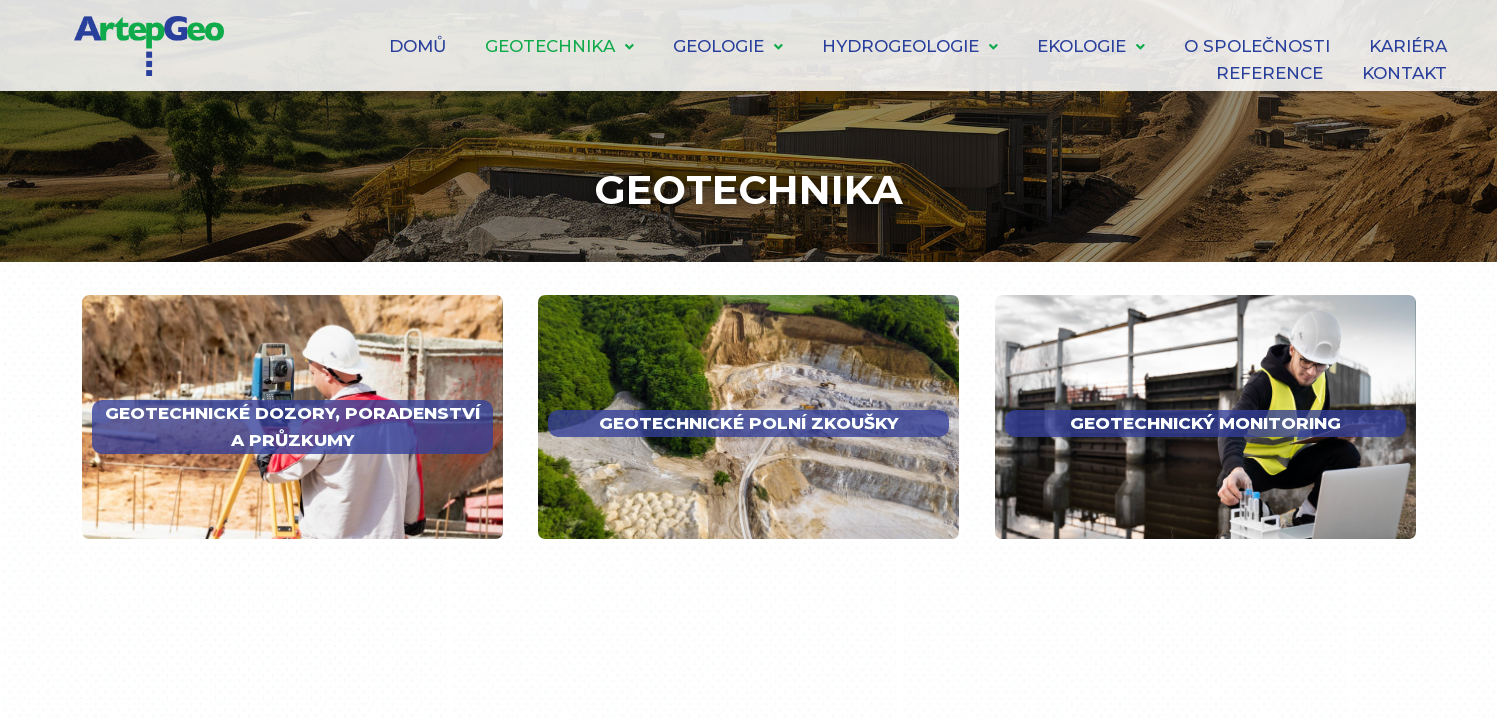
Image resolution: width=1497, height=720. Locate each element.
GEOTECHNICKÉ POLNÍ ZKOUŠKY (748, 423)
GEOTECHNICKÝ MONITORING (1205, 423)
